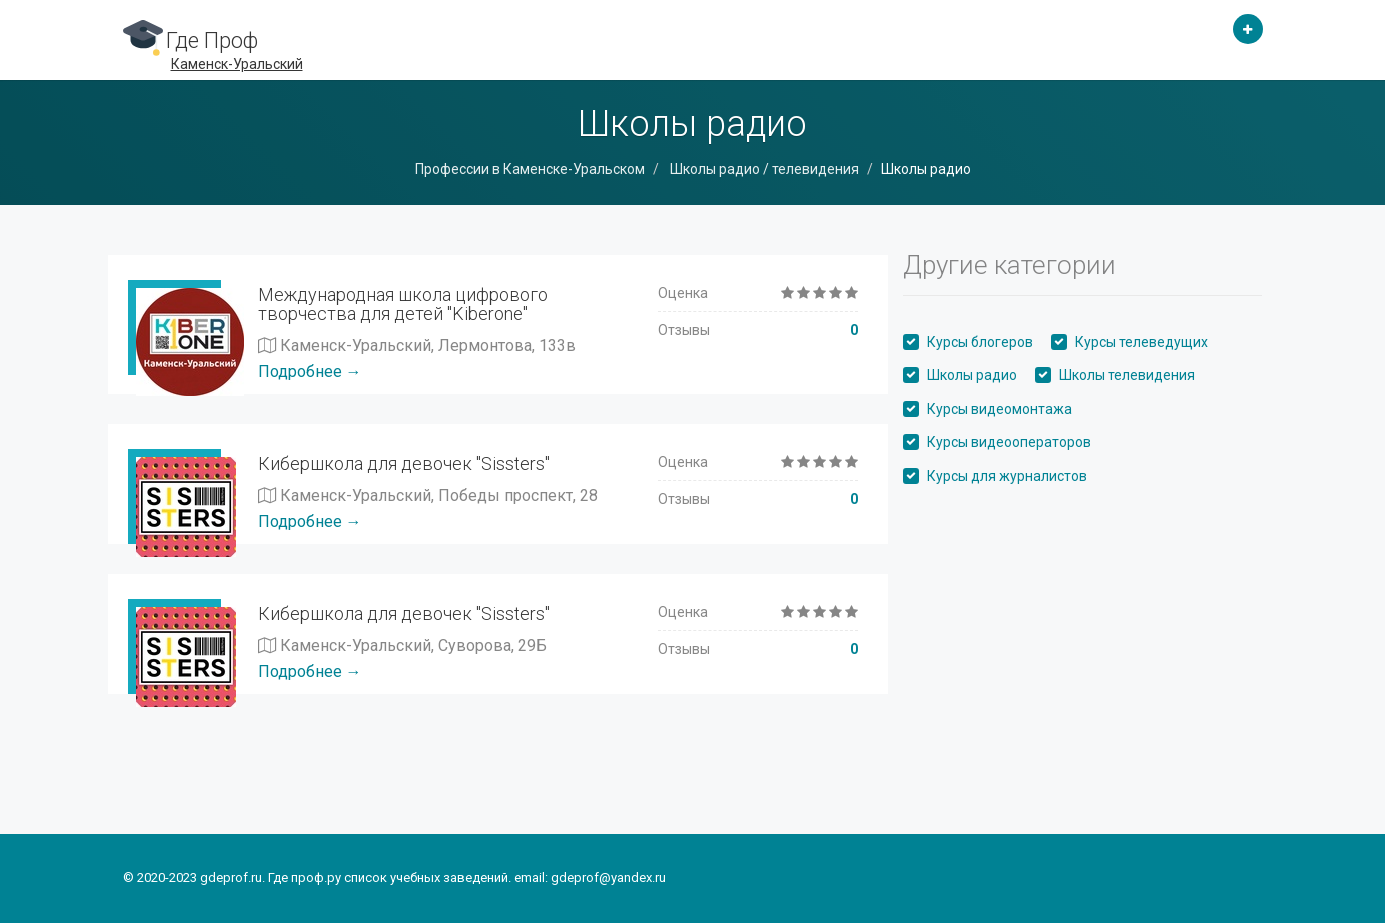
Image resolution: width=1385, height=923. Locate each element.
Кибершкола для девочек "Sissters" (404, 463)
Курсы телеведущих (1141, 342)
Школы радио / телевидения (763, 169)
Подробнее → (310, 371)
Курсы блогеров (980, 342)
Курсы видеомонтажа (999, 409)
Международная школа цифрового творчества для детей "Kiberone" (403, 304)
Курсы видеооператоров (1009, 442)
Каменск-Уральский (237, 64)
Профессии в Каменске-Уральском (530, 169)
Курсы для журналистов (1007, 476)
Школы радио (972, 375)
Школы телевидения (1127, 375)
